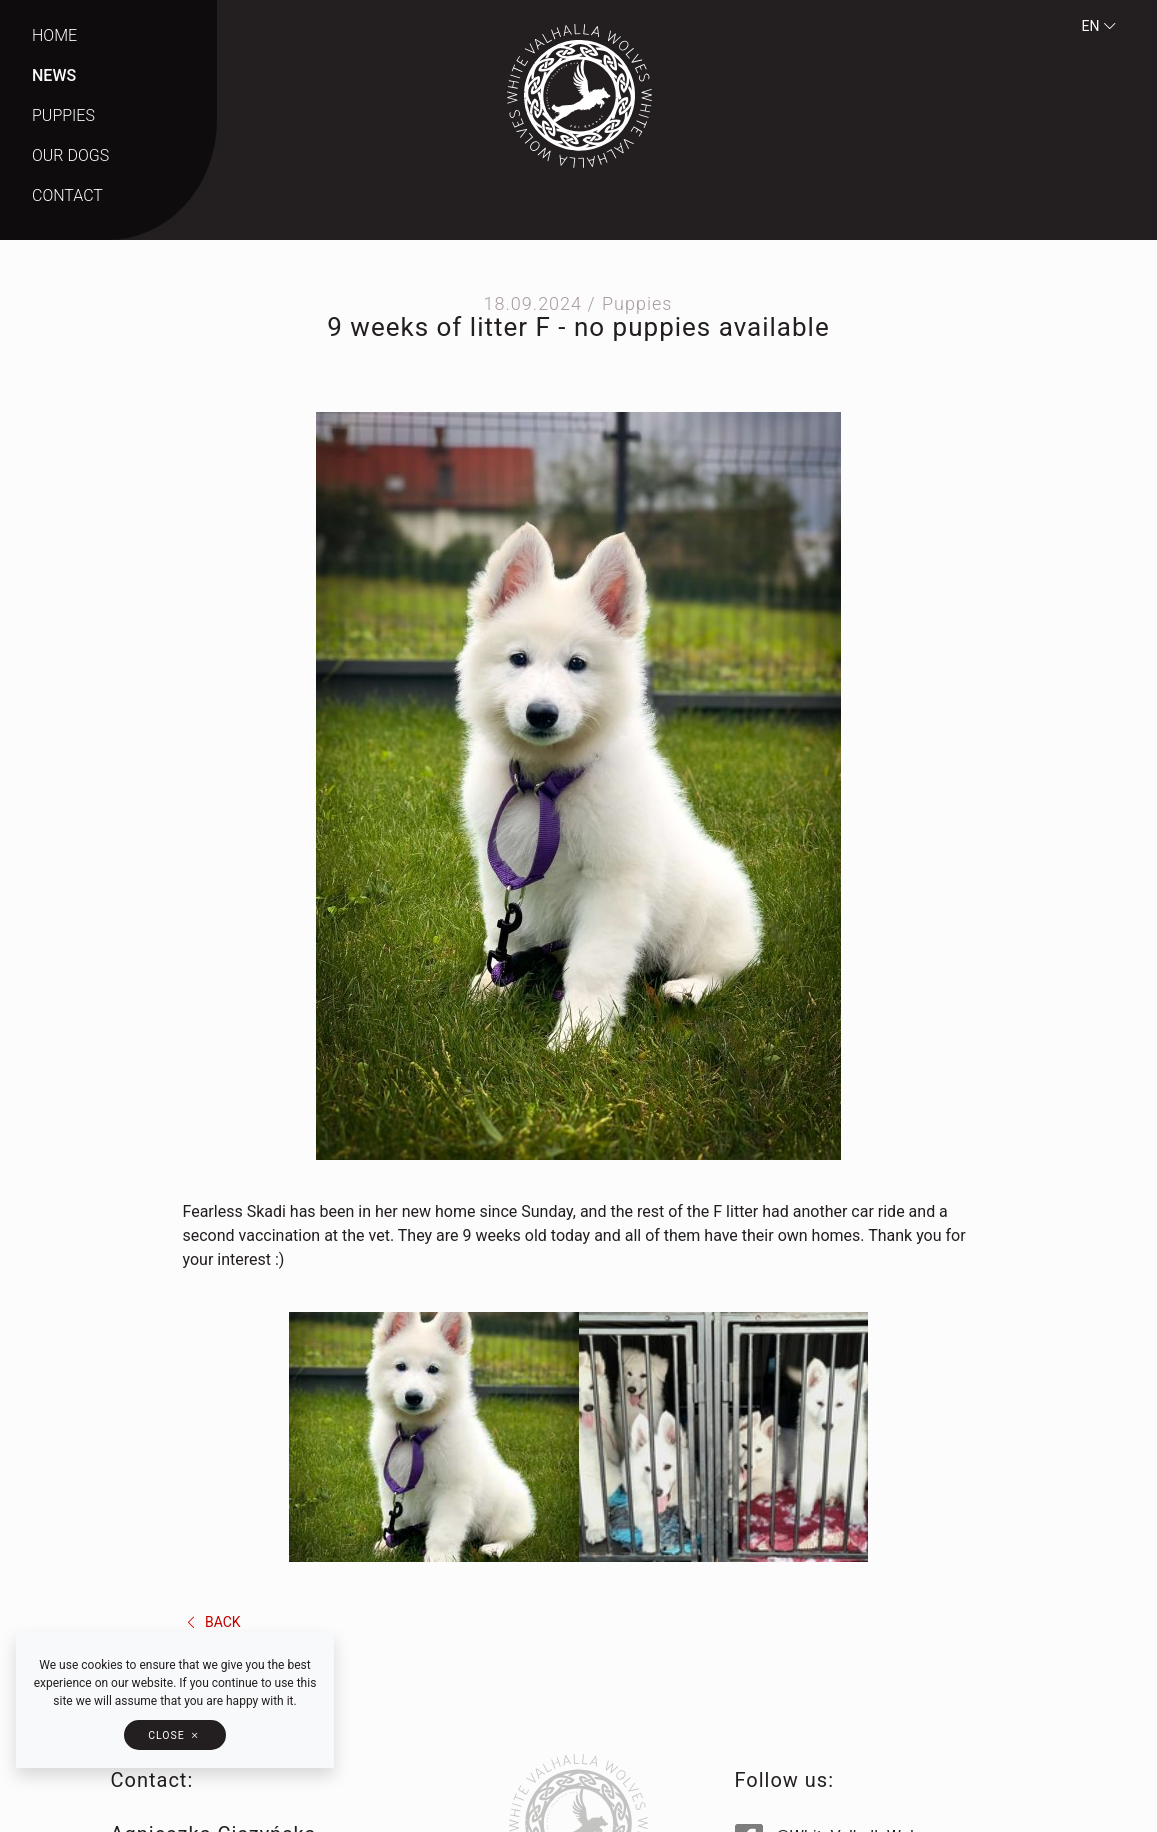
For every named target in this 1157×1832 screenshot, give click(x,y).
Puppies (63, 115)
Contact (67, 195)
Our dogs (70, 155)
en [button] (1099, 26)
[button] (175, 1735)
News (54, 75)
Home (54, 35)
